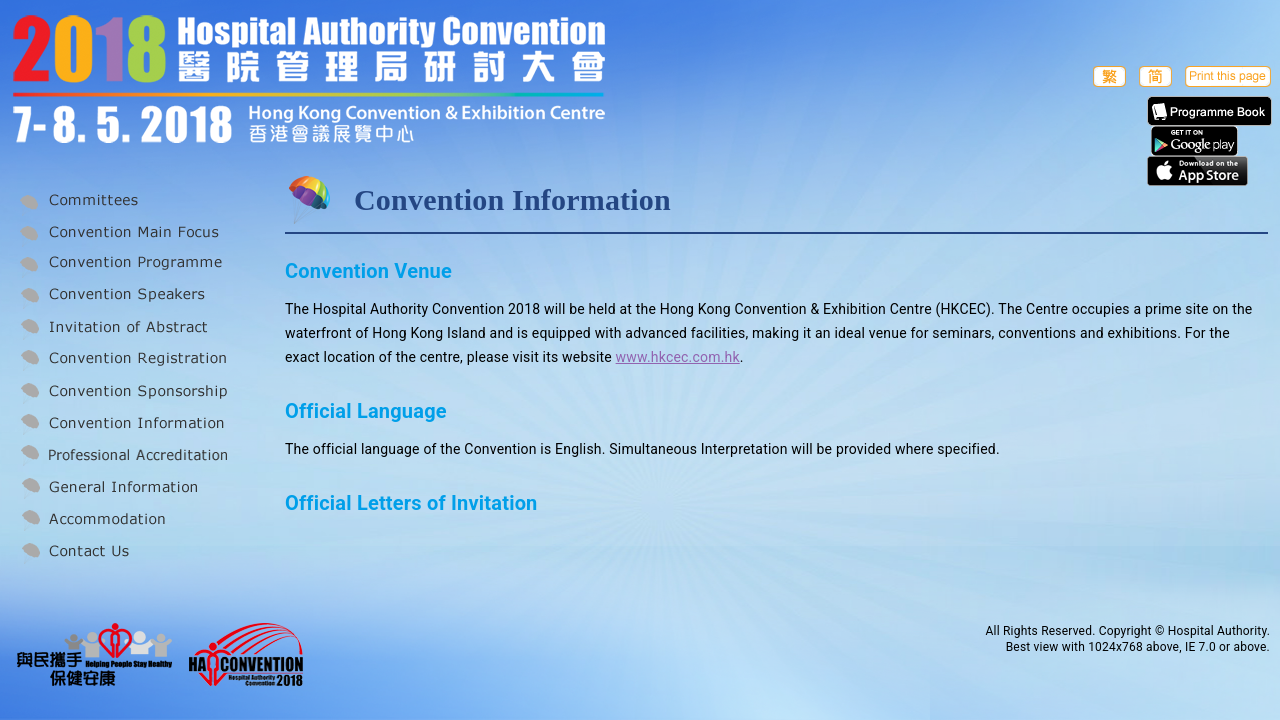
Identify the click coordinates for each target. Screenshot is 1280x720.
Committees (122, 200)
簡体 (1155, 76)
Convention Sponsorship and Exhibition (122, 392)
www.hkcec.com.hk (678, 357)
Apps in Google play (1194, 141)
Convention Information (122, 424)
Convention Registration (122, 360)
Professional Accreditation (122, 456)
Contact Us (122, 552)
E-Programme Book (1209, 111)
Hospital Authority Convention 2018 (245, 654)
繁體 (1109, 76)
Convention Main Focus (122, 232)
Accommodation (122, 520)
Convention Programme (122, 264)
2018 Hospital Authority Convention (343, 82)
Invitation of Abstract (122, 328)
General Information (122, 488)
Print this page (1228, 76)
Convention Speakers (122, 296)
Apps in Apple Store (1197, 171)
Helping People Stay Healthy (95, 654)
